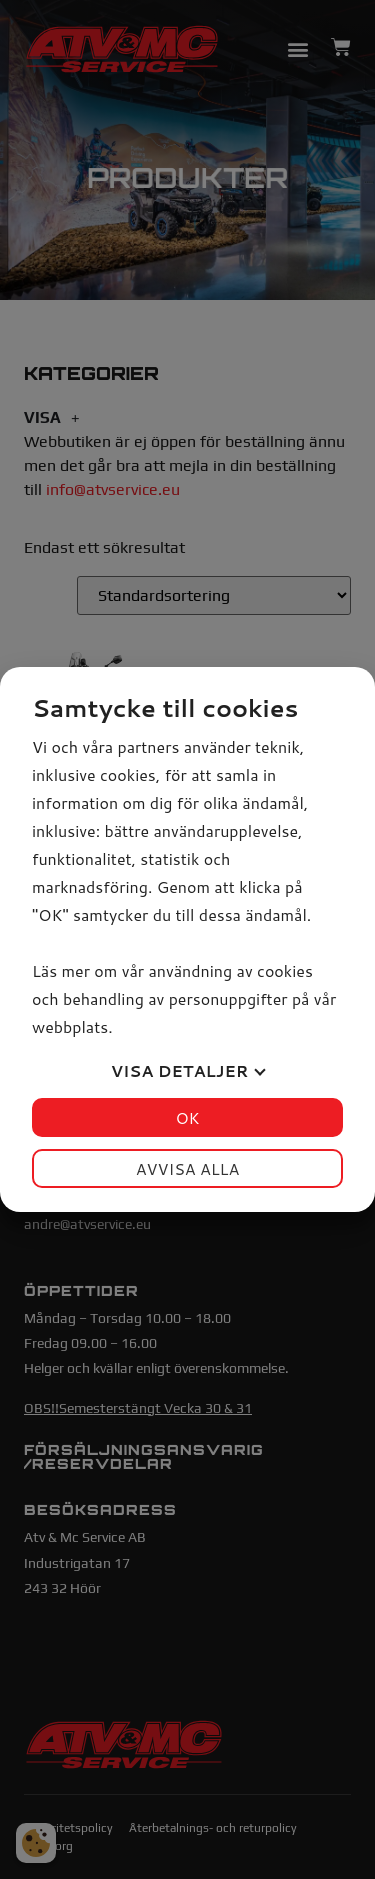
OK (187, 1117)
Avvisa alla (188, 1168)
